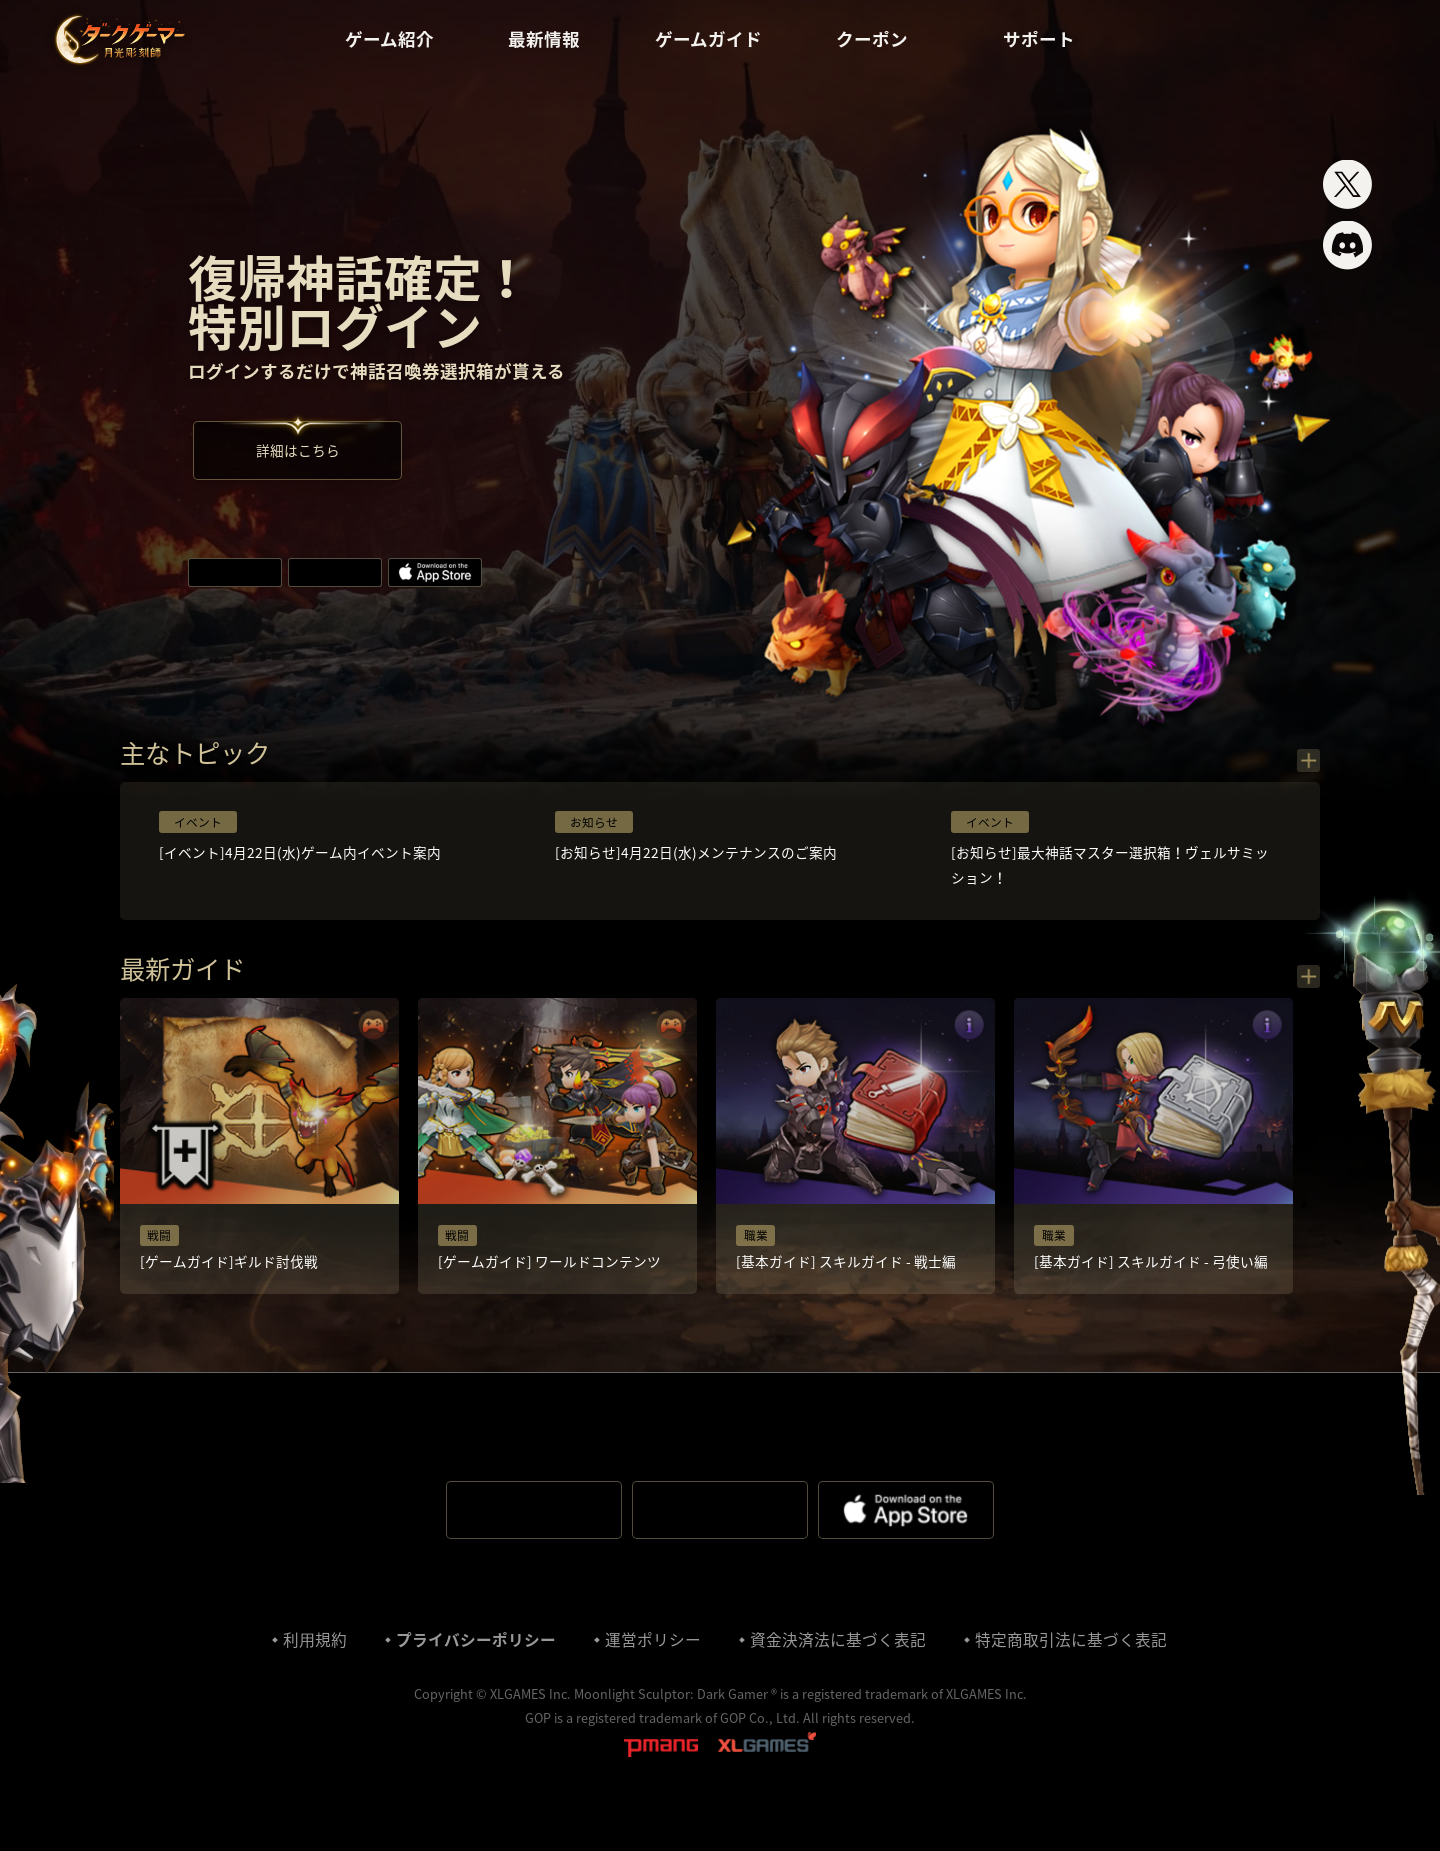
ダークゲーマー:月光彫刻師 (119, 39)
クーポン (883, 40)
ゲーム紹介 (385, 40)
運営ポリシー (653, 1678)
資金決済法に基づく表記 (839, 1678)
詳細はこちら (301, 461)
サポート (1052, 40)
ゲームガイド (707, 40)
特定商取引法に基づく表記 (1073, 1678)
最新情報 (542, 40)
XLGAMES (767, 1786)
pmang (661, 1786)
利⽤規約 (313, 1678)
